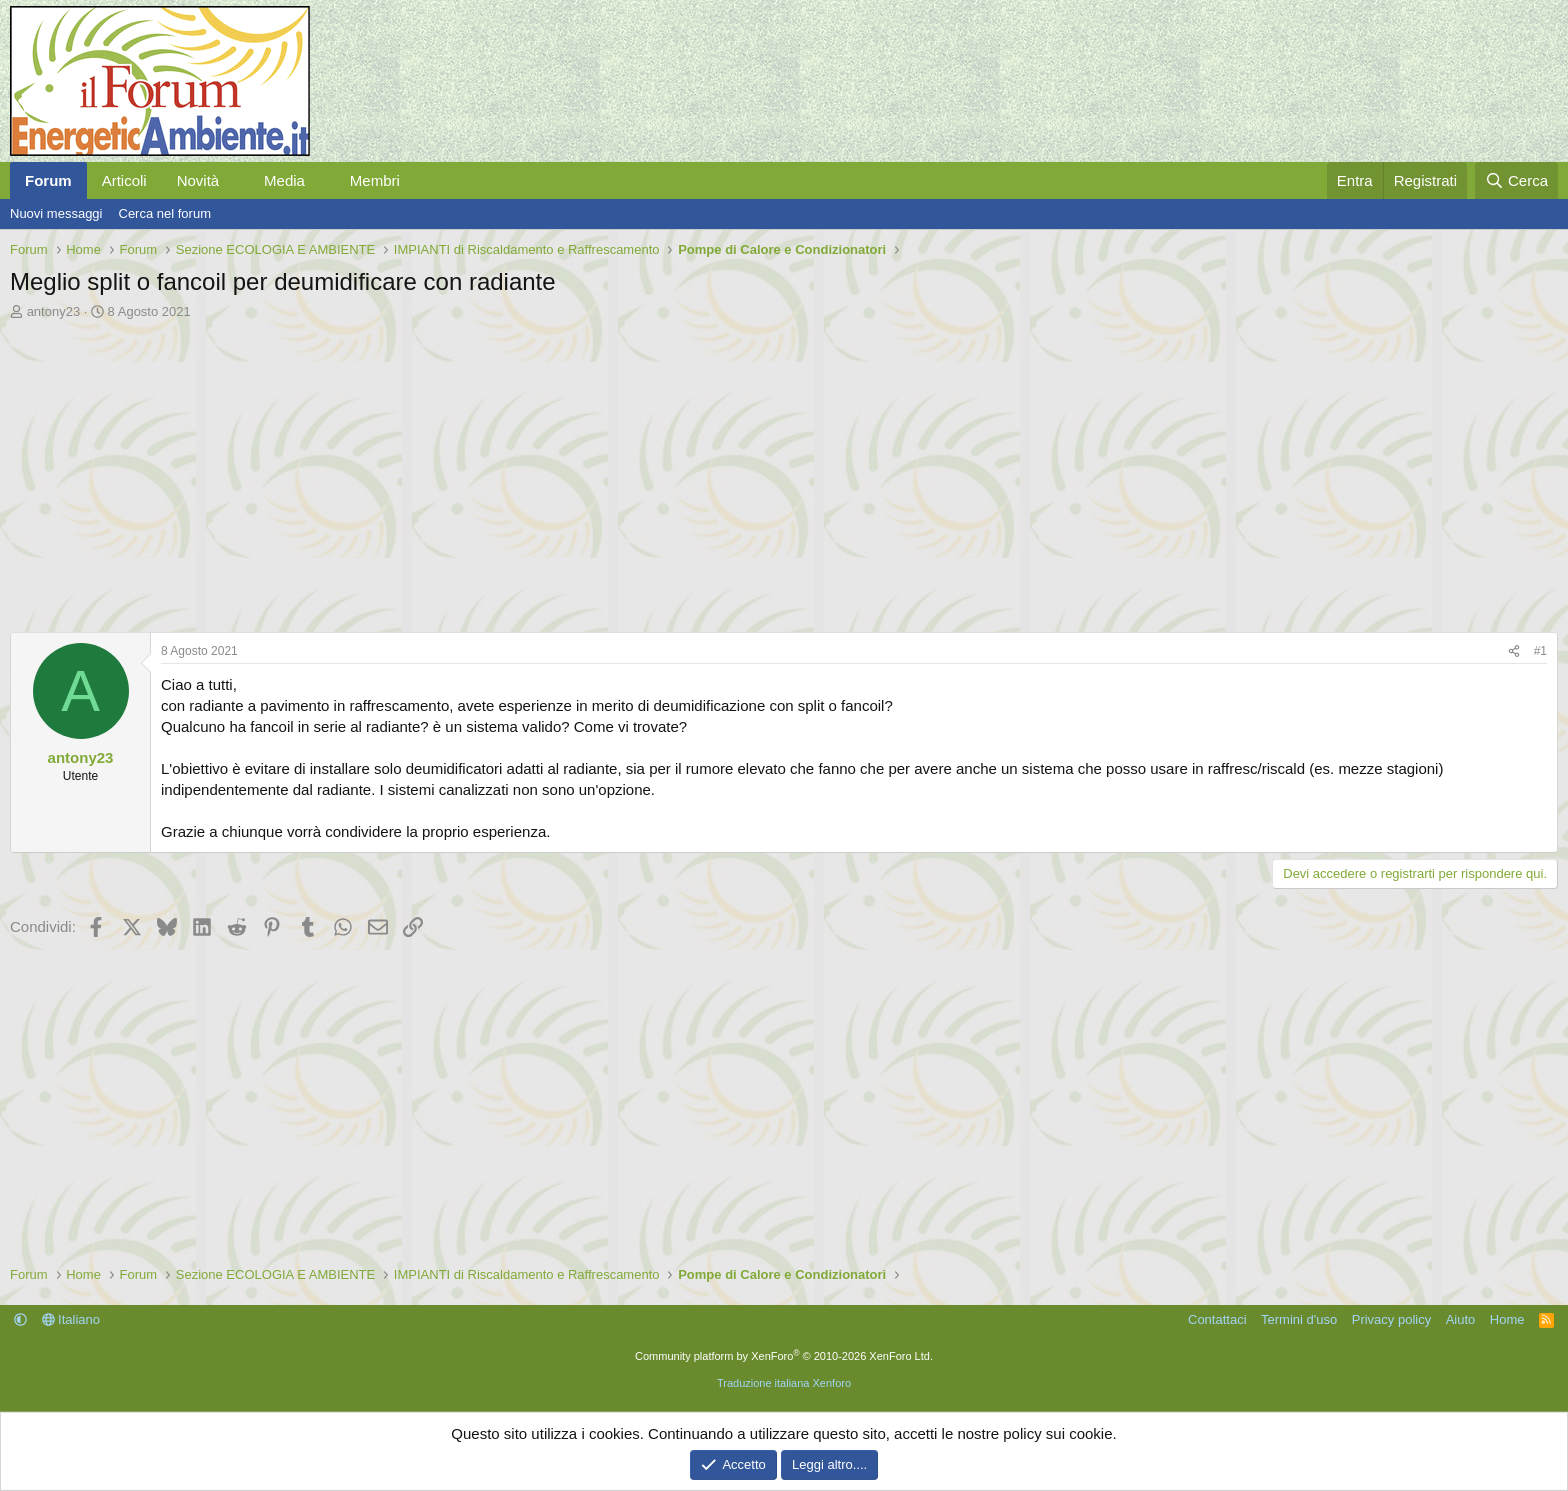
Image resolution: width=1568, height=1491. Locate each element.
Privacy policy (1391, 1319)
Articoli (124, 180)
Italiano (71, 1319)
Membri (375, 180)
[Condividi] (1514, 651)
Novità (198, 180)
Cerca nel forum (165, 213)
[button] (235, 180)
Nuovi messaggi (56, 213)
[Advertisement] (610, 471)
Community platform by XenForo (784, 1356)
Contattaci (1217, 1319)
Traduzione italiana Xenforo (784, 1383)
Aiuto (1461, 1319)
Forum (48, 180)
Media (284, 180)
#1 (1540, 651)
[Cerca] (1516, 180)
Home (1507, 1319)
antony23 (54, 311)
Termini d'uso (1299, 1319)
